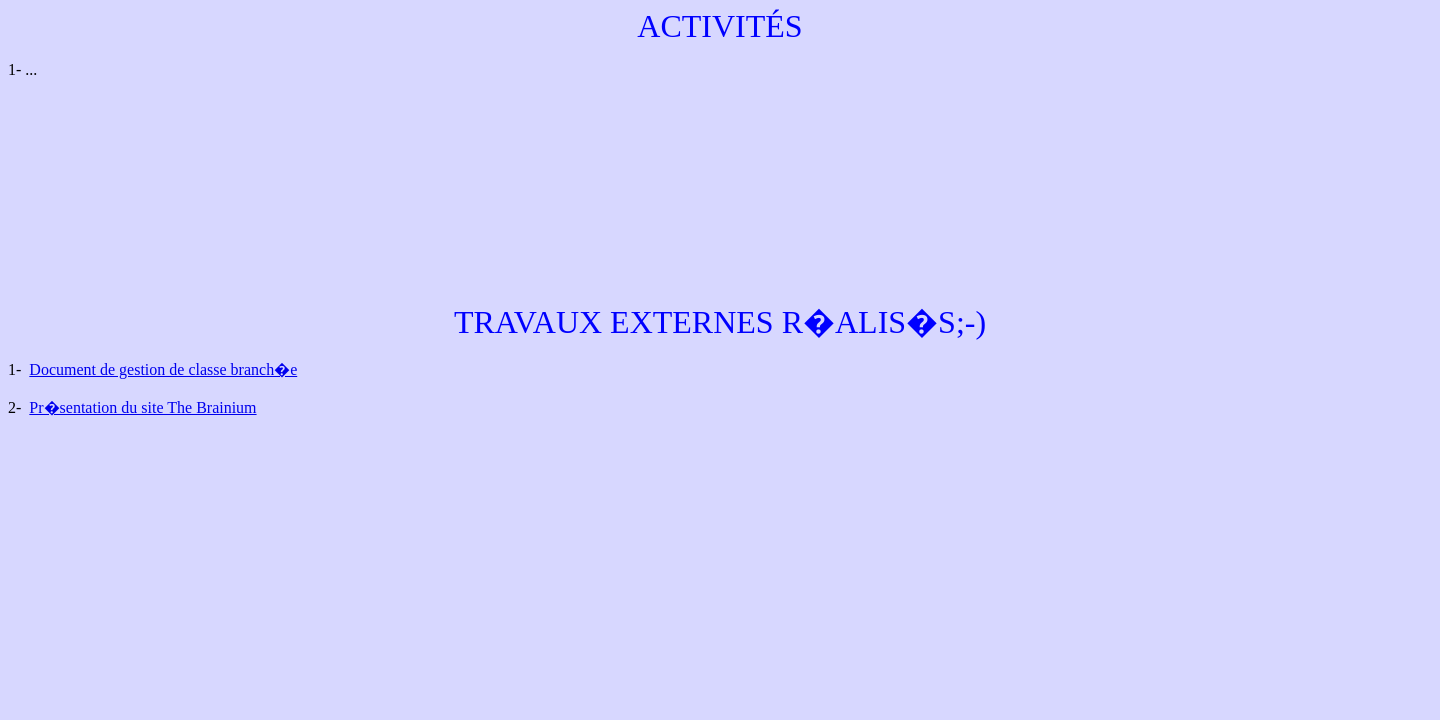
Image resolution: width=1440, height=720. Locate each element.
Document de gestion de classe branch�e (163, 369)
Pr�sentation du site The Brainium (142, 407)
